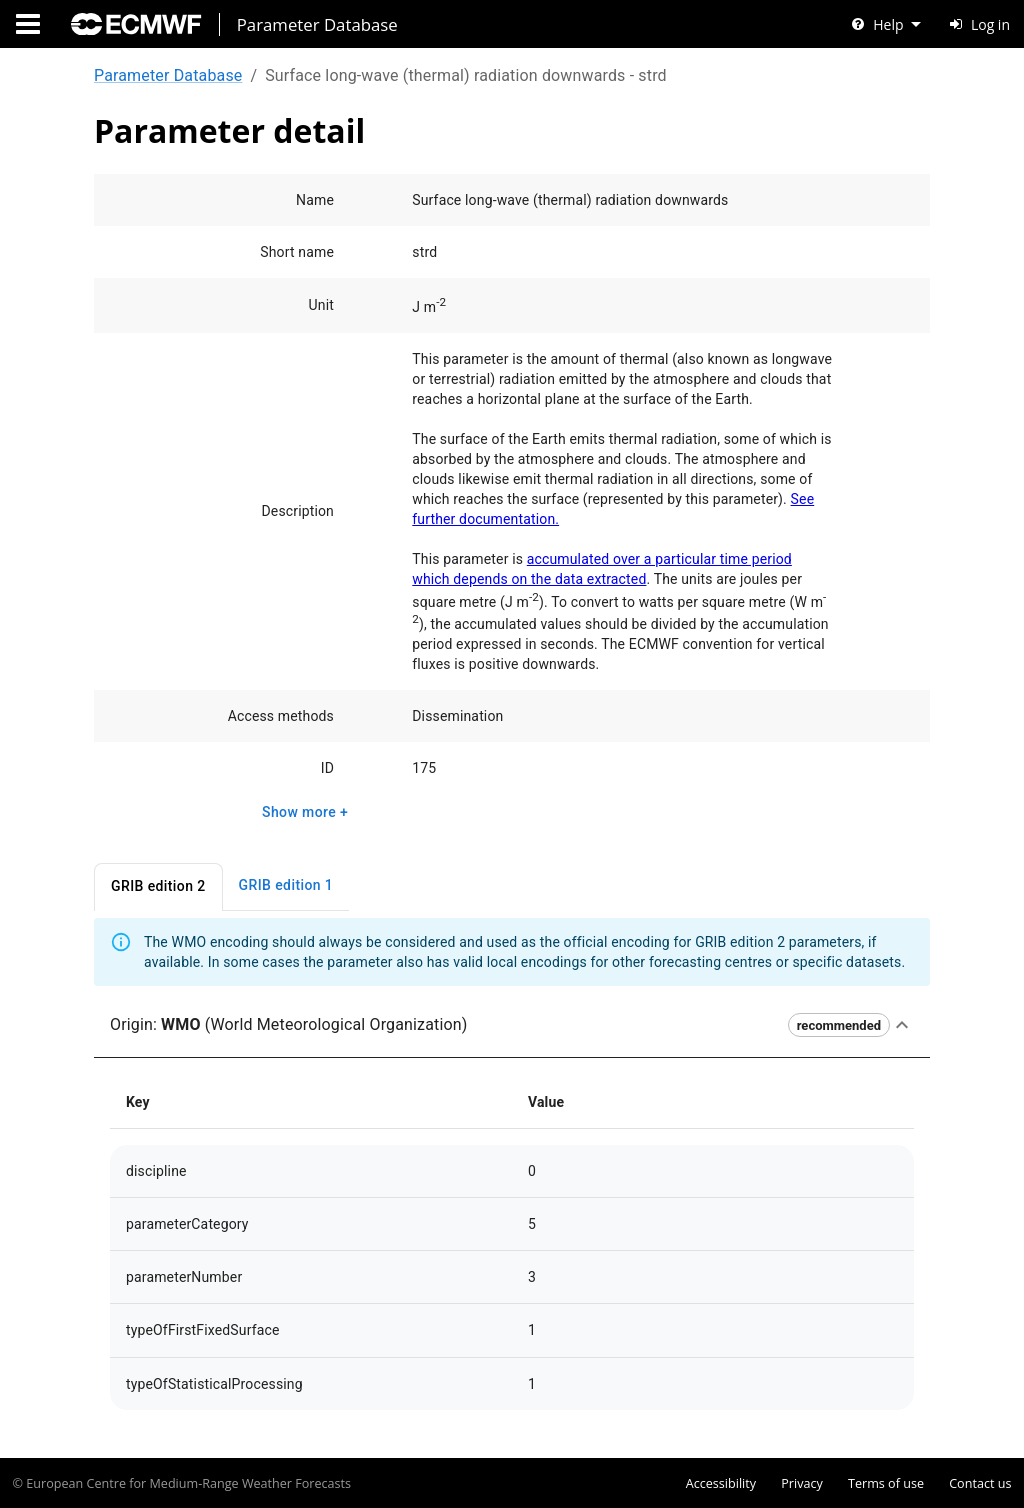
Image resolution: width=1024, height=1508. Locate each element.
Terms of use (886, 1483)
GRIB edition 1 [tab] (286, 886)
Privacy (802, 1483)
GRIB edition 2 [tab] (158, 887)
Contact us (980, 1483)
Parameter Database (168, 75)
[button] (512, 1026)
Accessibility (721, 1483)
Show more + (305, 812)
